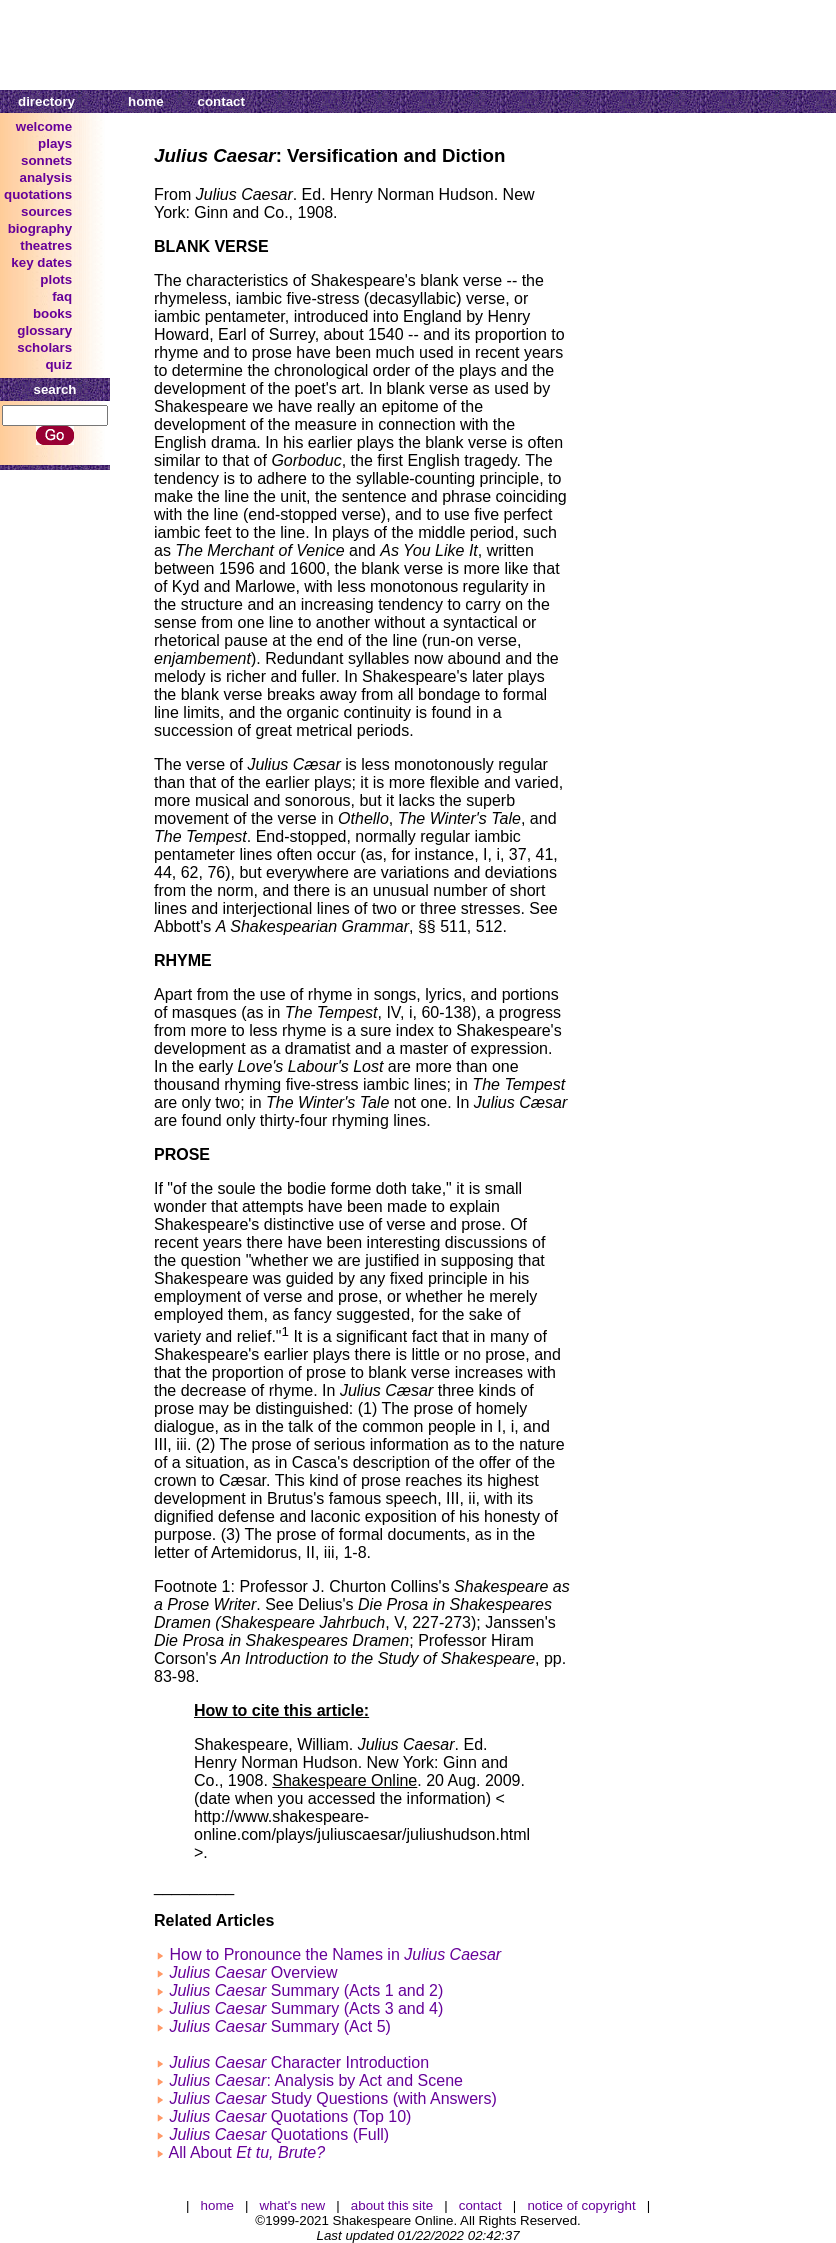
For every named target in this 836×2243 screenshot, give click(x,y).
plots (56, 279)
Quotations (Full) (279, 2134)
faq (62, 296)
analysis (46, 177)
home (146, 101)
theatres (46, 245)
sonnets (46, 160)
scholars (44, 347)
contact (221, 101)
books (52, 313)
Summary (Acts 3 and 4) (306, 2008)
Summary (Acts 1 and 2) (306, 1990)
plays (55, 143)
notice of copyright (581, 2205)
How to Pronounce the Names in (335, 1954)
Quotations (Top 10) (290, 2116)
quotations (38, 194)
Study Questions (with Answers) (332, 2098)
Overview (253, 1972)
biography (40, 228)
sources (46, 211)
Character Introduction (299, 2062)
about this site (392, 2205)
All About (247, 2152)
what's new (293, 2205)
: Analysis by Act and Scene (316, 2080)
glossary (44, 330)
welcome (44, 126)
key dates (41, 262)
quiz (58, 364)
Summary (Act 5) (279, 2026)
